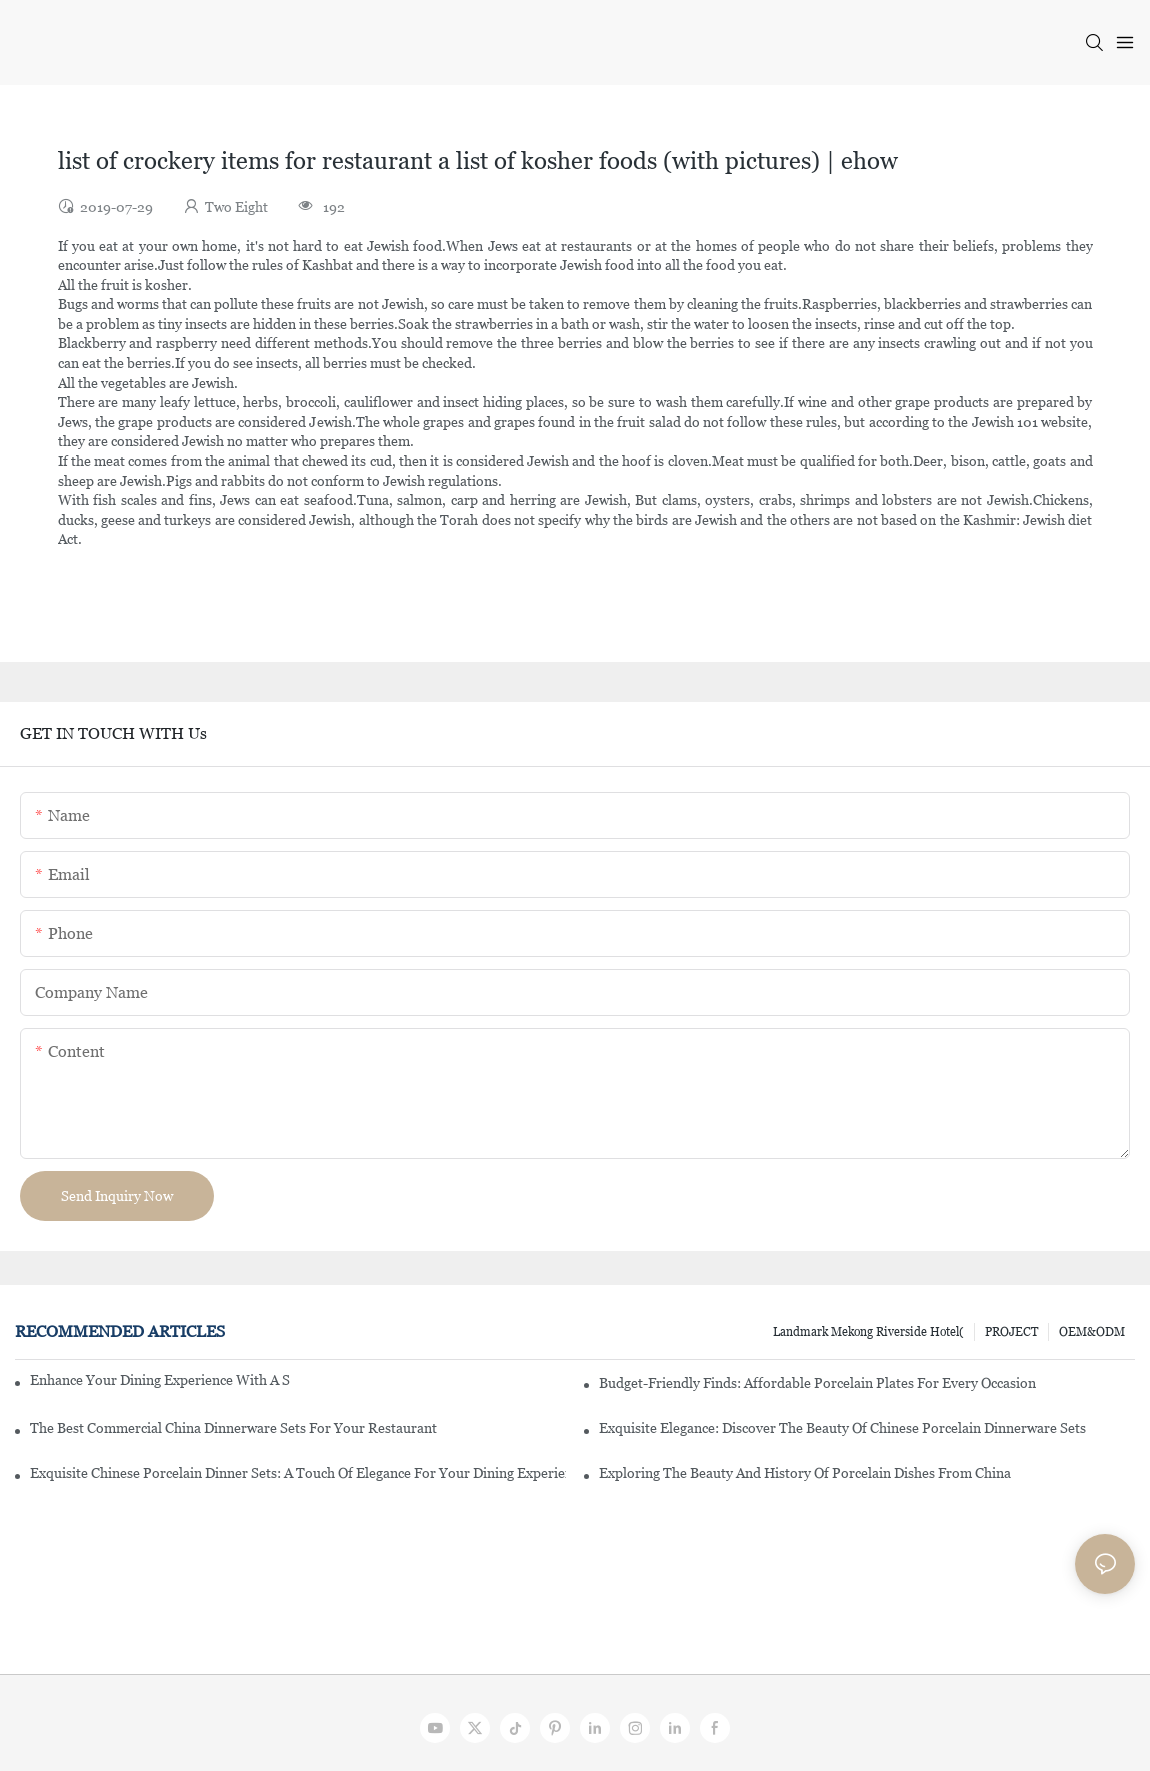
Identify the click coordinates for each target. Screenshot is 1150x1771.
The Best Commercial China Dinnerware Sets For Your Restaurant (233, 1428)
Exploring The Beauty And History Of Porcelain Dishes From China (805, 1473)
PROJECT (1011, 1332)
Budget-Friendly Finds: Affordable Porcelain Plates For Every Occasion (817, 1383)
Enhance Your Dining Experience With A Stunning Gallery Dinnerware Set (160, 1380)
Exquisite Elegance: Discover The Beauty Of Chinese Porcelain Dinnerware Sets (842, 1428)
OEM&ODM (1092, 1332)
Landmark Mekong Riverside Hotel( (868, 1332)
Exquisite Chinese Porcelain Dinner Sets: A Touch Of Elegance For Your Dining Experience (298, 1473)
